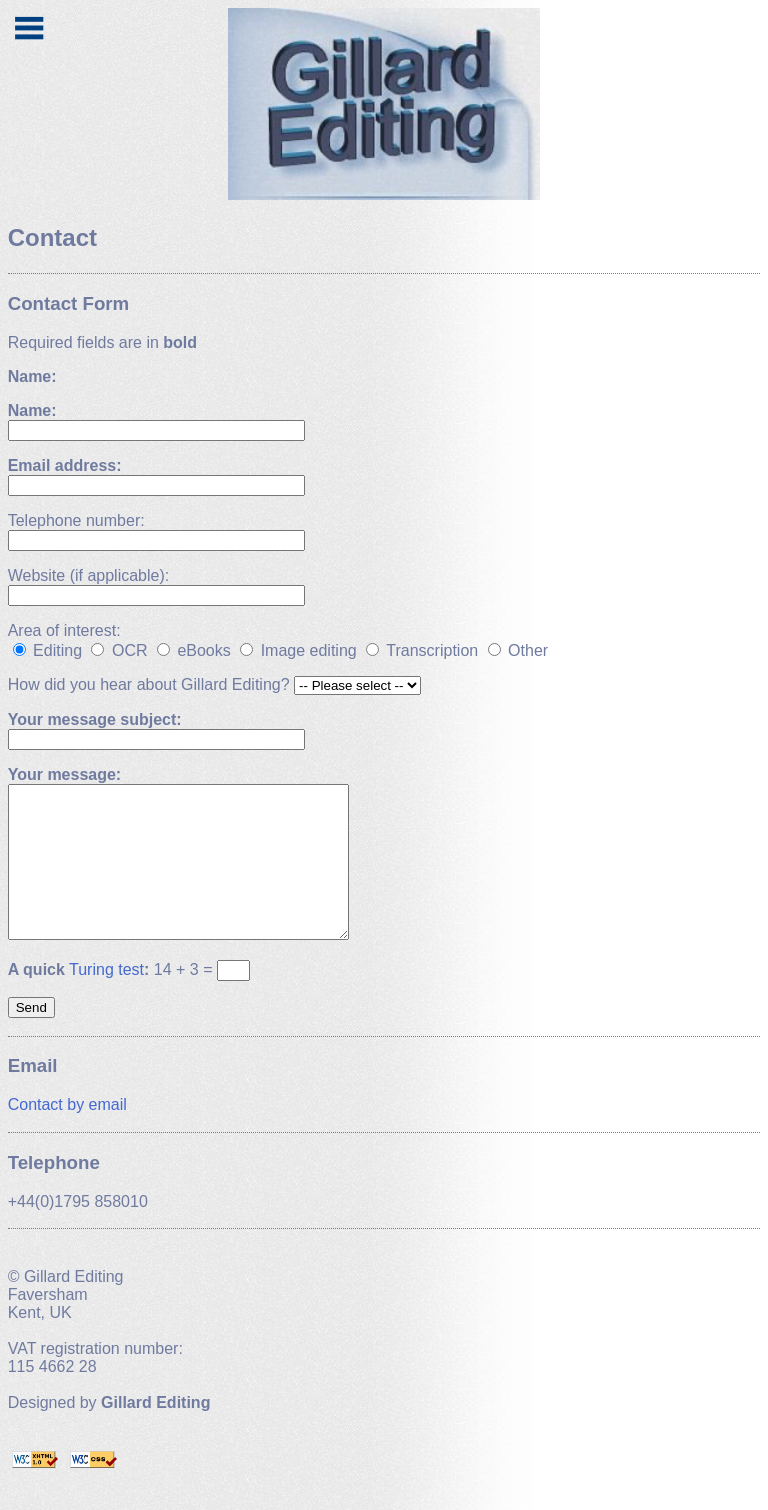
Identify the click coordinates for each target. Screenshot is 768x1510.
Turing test (106, 999)
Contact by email (67, 1134)
